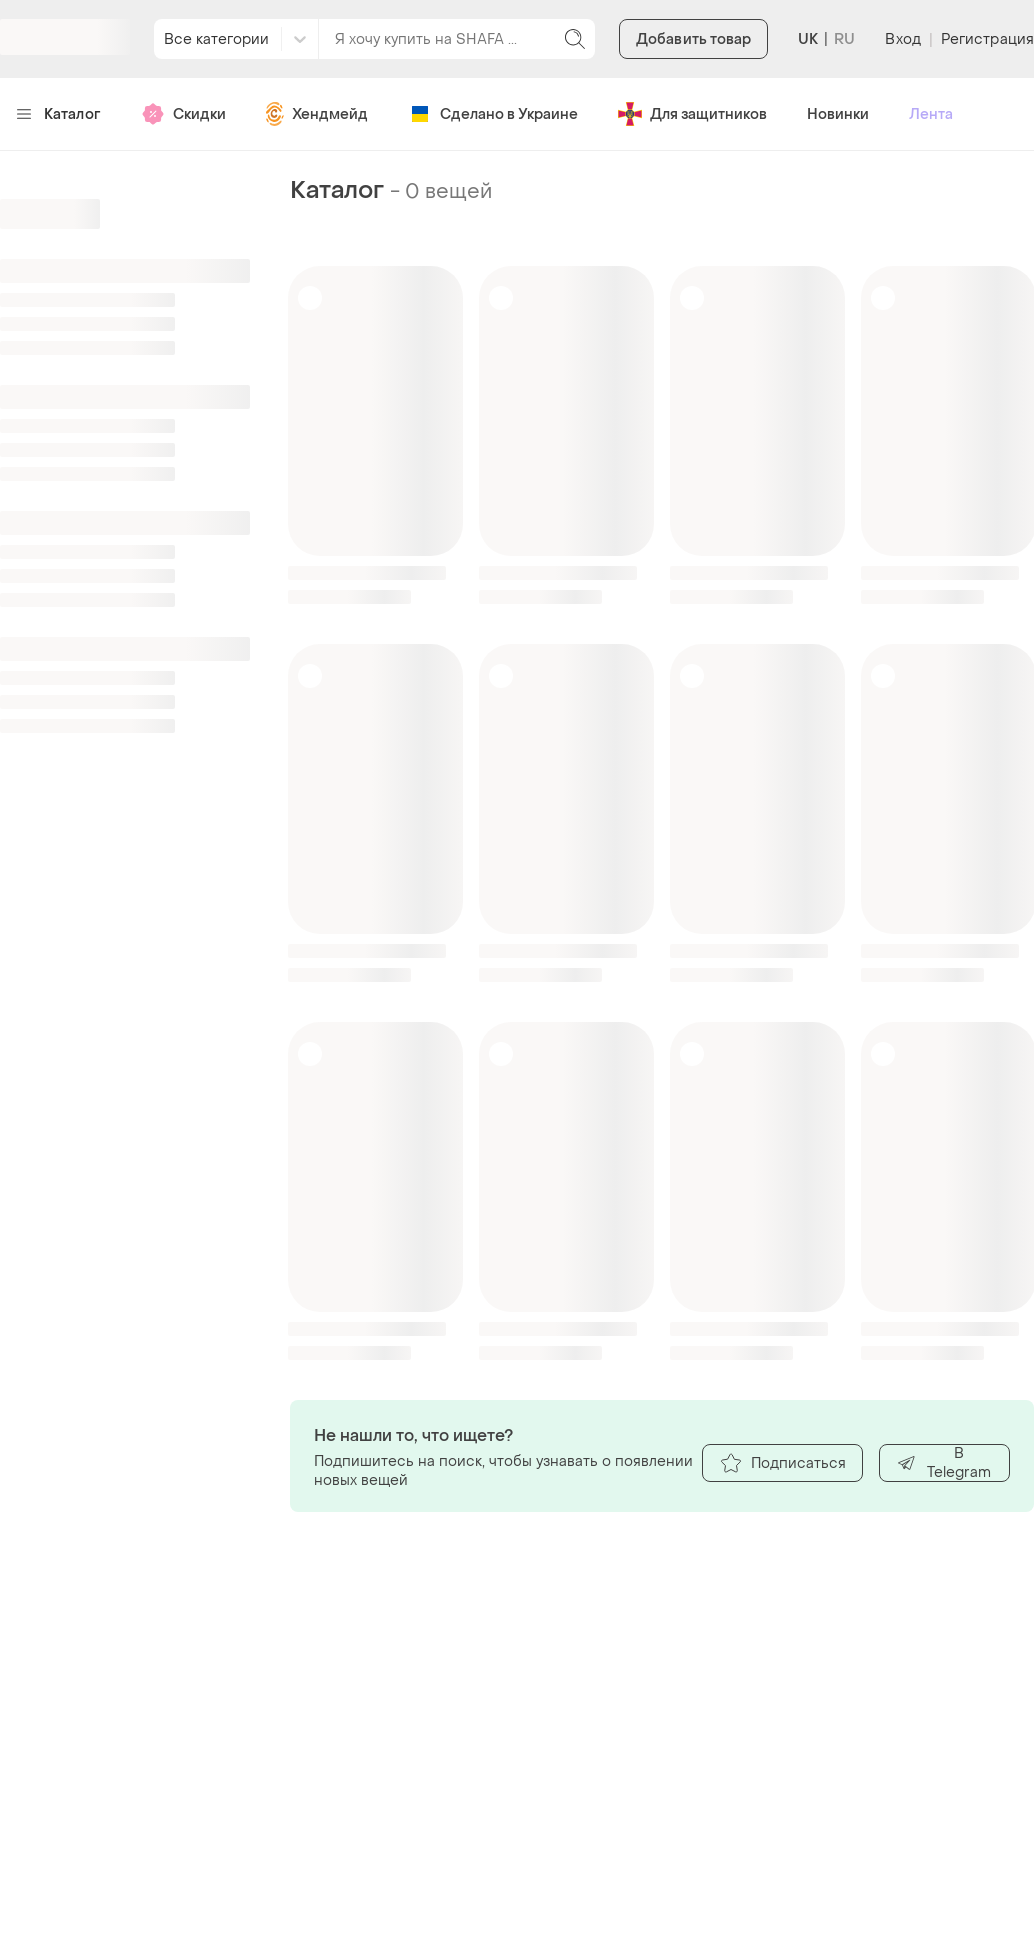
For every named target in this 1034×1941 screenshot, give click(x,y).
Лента (931, 114)
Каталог (58, 114)
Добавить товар (693, 39)
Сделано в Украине (493, 114)
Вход (902, 39)
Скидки (183, 114)
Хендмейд (317, 114)
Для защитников (692, 114)
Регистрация (987, 39)
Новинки (838, 114)
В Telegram (943, 1463)
